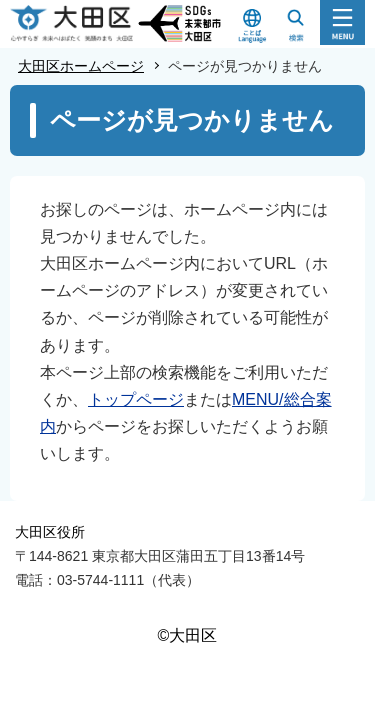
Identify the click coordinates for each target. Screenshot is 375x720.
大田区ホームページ (81, 66)
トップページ (136, 399)
